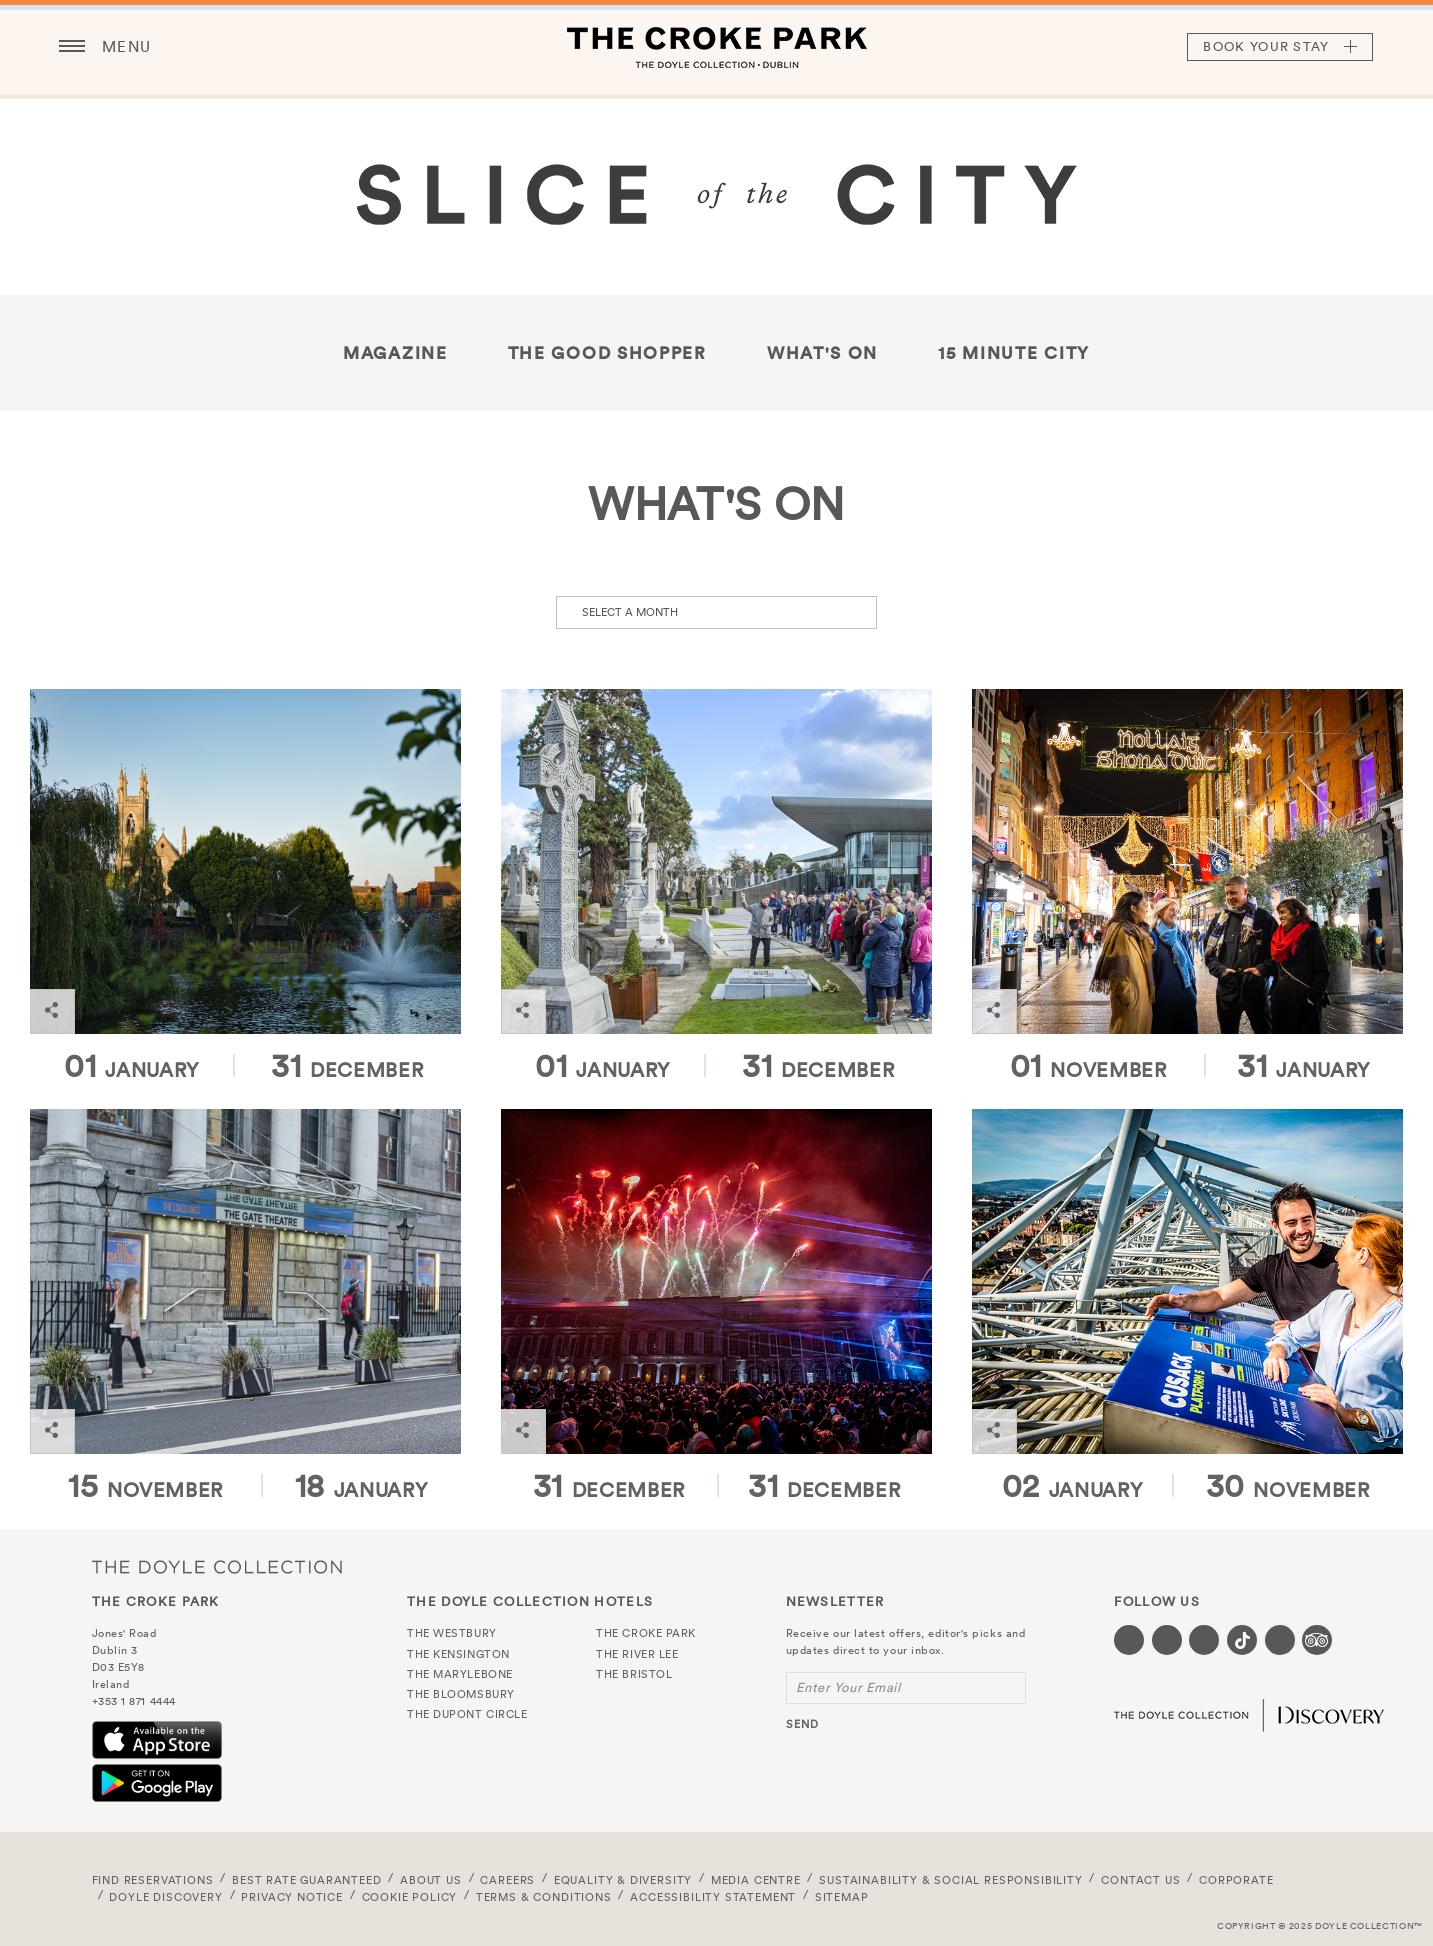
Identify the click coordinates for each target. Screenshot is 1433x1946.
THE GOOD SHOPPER (607, 353)
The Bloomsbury (461, 1694)
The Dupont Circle (467, 1714)
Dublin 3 (115, 1650)
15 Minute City (1014, 353)
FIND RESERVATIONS (153, 1880)
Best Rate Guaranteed (307, 1880)
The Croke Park (717, 47)
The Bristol (634, 1674)
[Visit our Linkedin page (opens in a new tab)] (1280, 1640)
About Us (431, 1880)
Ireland (111, 1684)
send (802, 1724)
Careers (507, 1880)
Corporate (1236, 1880)
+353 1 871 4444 (134, 1701)
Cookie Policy (410, 1897)
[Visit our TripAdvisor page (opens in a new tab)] (1317, 1640)
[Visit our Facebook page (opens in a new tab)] (1129, 1640)
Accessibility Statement (713, 1897)
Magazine (395, 353)
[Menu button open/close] (72, 47)
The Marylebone (460, 1674)
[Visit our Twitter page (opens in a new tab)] (1167, 1640)
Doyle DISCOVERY (165, 1897)
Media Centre (756, 1880)
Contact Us (1140, 1880)
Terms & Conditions (544, 1897)
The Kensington (458, 1654)
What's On (822, 353)
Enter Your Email (848, 1687)
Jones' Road (124, 1633)
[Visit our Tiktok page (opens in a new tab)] (1242, 1640)
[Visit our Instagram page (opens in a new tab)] (1204, 1640)
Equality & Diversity (623, 1880)
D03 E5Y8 (118, 1667)
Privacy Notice (292, 1897)
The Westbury (452, 1633)
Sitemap (842, 1897)
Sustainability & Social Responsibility (950, 1880)
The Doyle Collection (217, 1566)
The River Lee (637, 1654)
